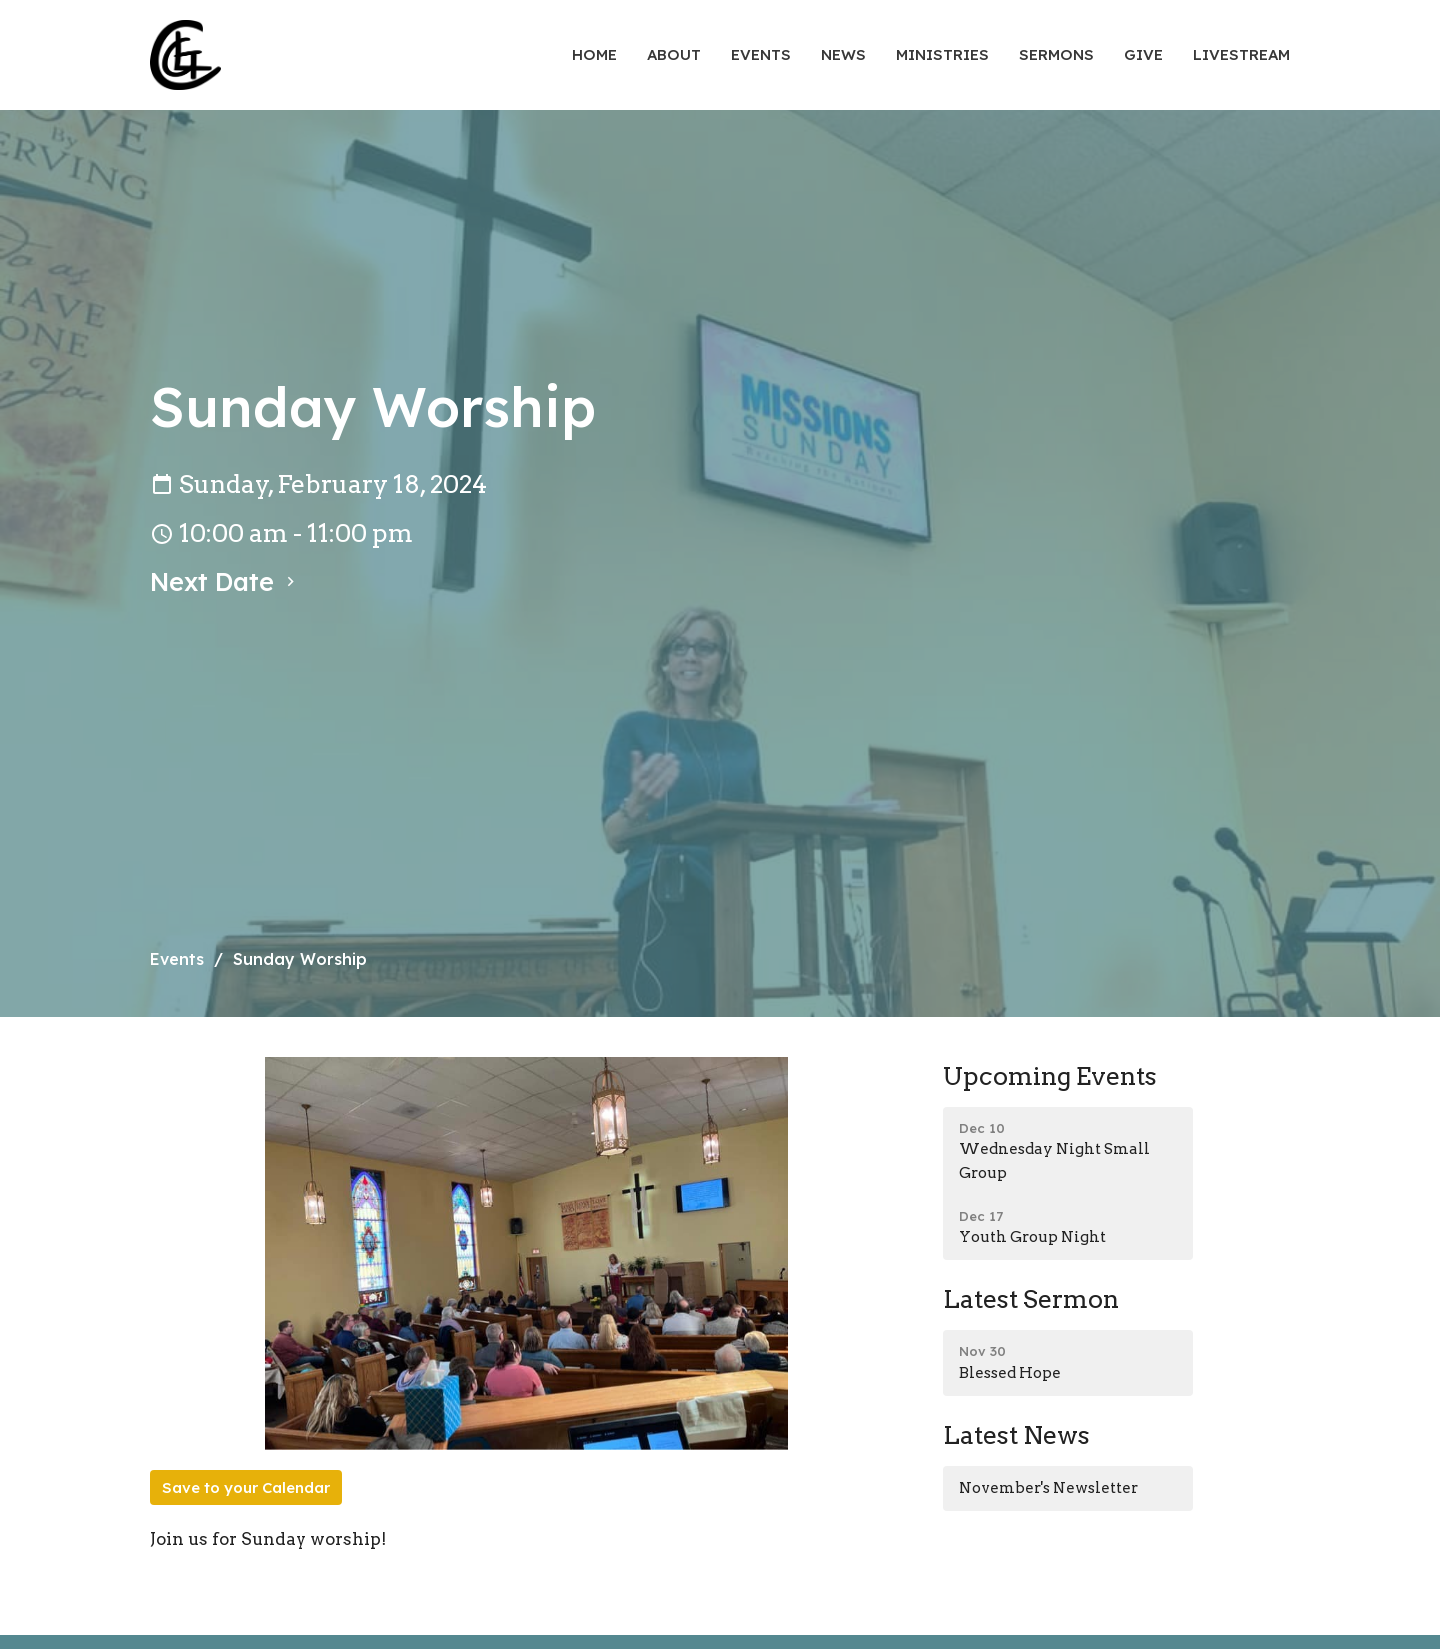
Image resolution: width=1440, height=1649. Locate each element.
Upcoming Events (1050, 1076)
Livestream (1241, 54)
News (843, 54)
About (674, 54)
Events (761, 54)
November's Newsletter (1048, 1488)
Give (1143, 54)
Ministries (942, 54)
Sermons (1056, 54)
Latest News (1016, 1435)
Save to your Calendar (246, 1487)
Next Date (225, 581)
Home (594, 54)
